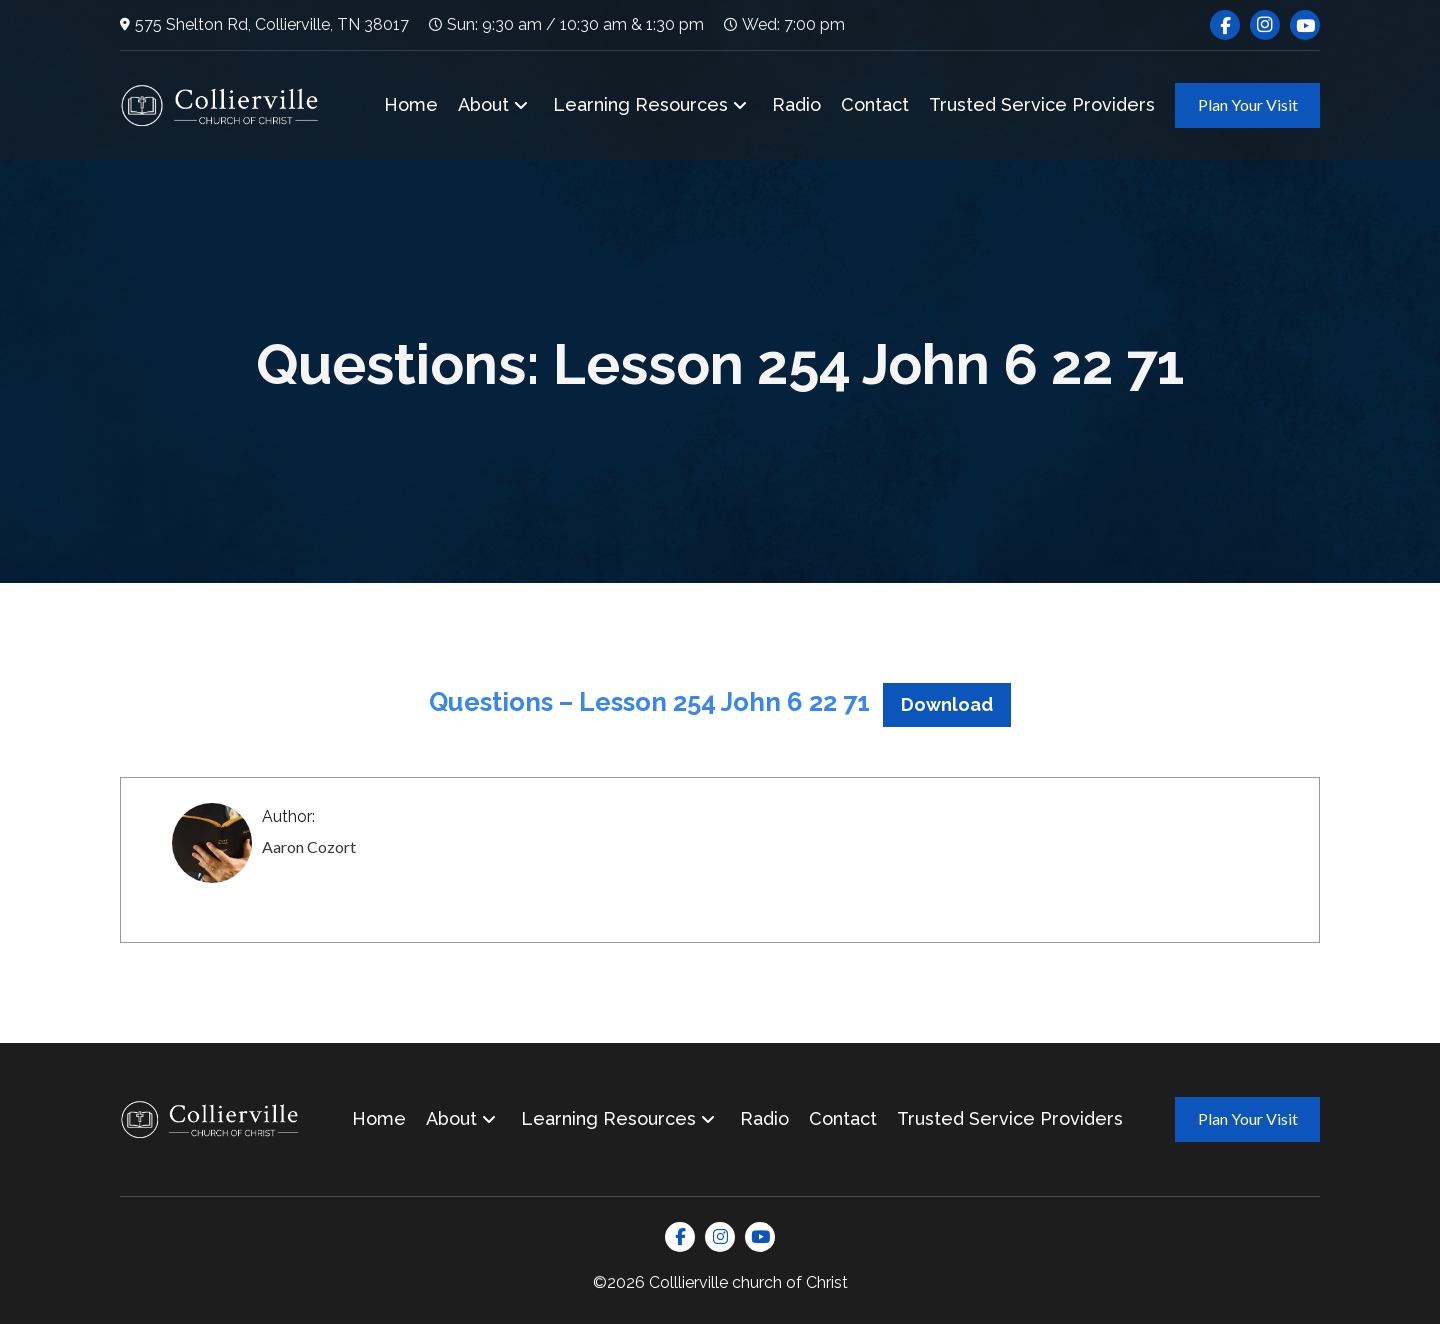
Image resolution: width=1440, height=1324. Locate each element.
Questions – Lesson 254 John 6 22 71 (649, 702)
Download (947, 704)
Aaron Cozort (309, 846)
